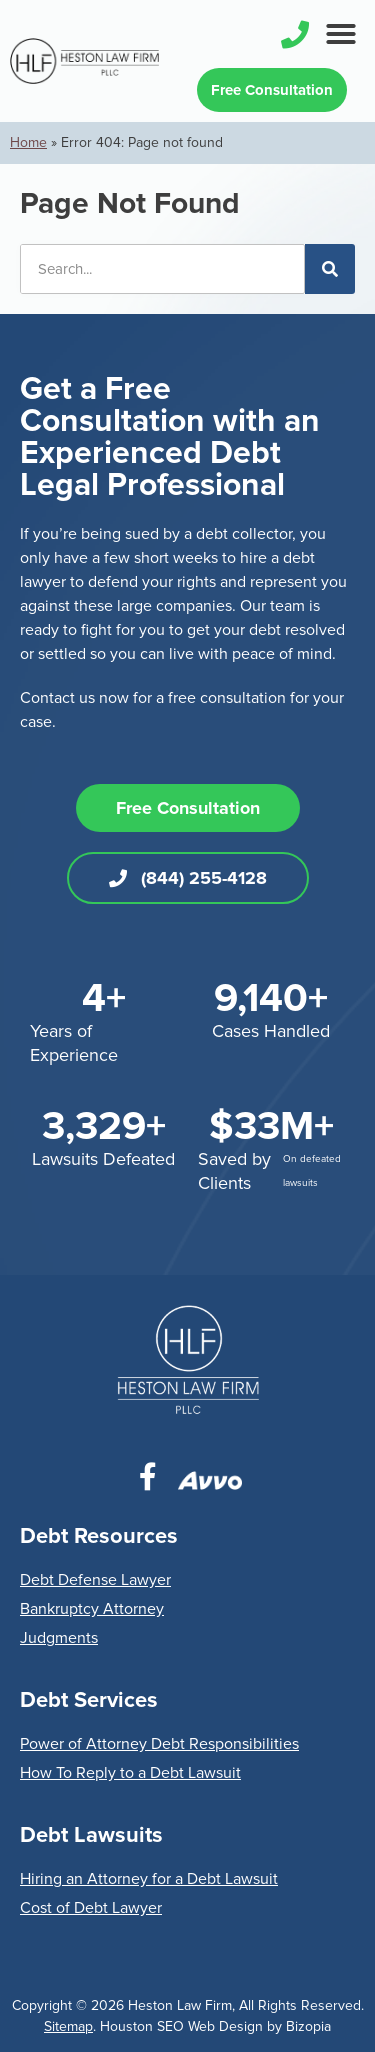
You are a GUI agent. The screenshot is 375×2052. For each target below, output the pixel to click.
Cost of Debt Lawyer (91, 1908)
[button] (341, 34)
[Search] (330, 269)
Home (28, 142)
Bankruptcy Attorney (92, 1609)
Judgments (59, 1638)
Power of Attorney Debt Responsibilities (159, 1744)
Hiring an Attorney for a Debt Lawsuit (149, 1879)
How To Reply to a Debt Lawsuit (130, 1773)
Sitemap (68, 2026)
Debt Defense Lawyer (95, 1580)
